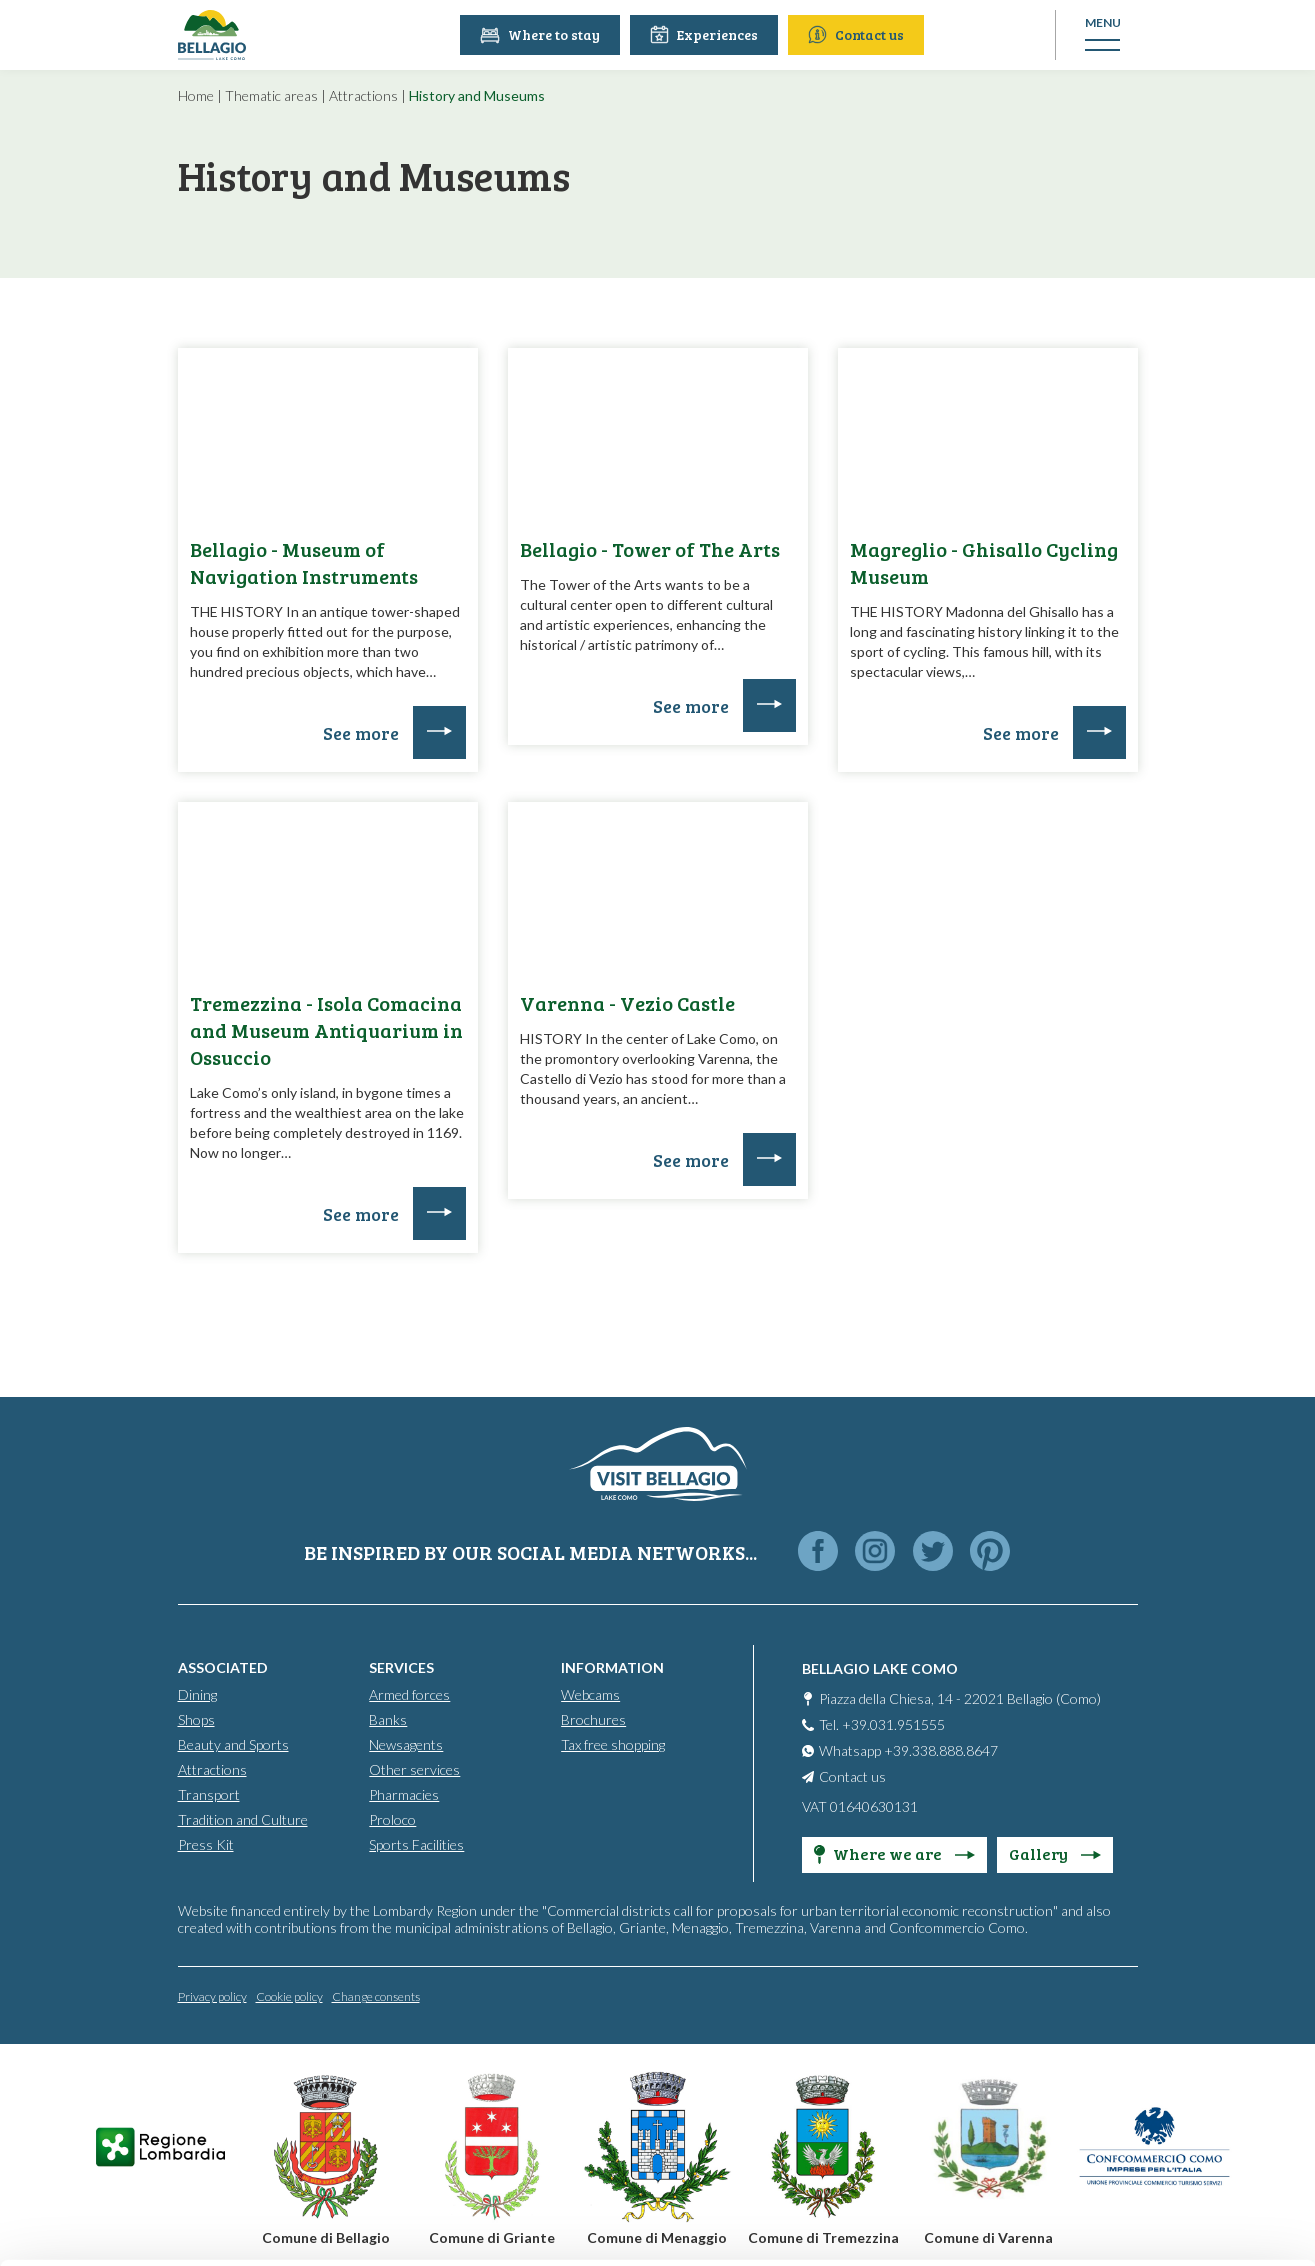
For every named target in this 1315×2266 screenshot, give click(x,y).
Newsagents (406, 1744)
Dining (197, 1694)
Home (196, 95)
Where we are (894, 1853)
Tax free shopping (613, 1744)
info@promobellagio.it (346, 2101)
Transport (209, 1794)
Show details (308, 2226)
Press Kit (206, 1844)
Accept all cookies (1148, 1985)
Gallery (1055, 1853)
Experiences (706, 34)
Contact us (858, 34)
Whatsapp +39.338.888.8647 (908, 1750)
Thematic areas (271, 95)
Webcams (590, 1694)
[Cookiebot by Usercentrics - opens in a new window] (129, 2227)
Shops (196, 1719)
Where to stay (542, 34)
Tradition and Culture (243, 1819)
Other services (414, 1769)
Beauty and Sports (233, 1744)
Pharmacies (404, 1794)
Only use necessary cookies (1148, 2116)
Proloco (392, 1819)
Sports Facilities (416, 1844)
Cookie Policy (536, 2173)
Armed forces (409, 1694)
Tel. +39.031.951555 (882, 1724)
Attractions (363, 95)
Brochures (593, 1719)
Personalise (1149, 2051)
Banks (388, 1719)
